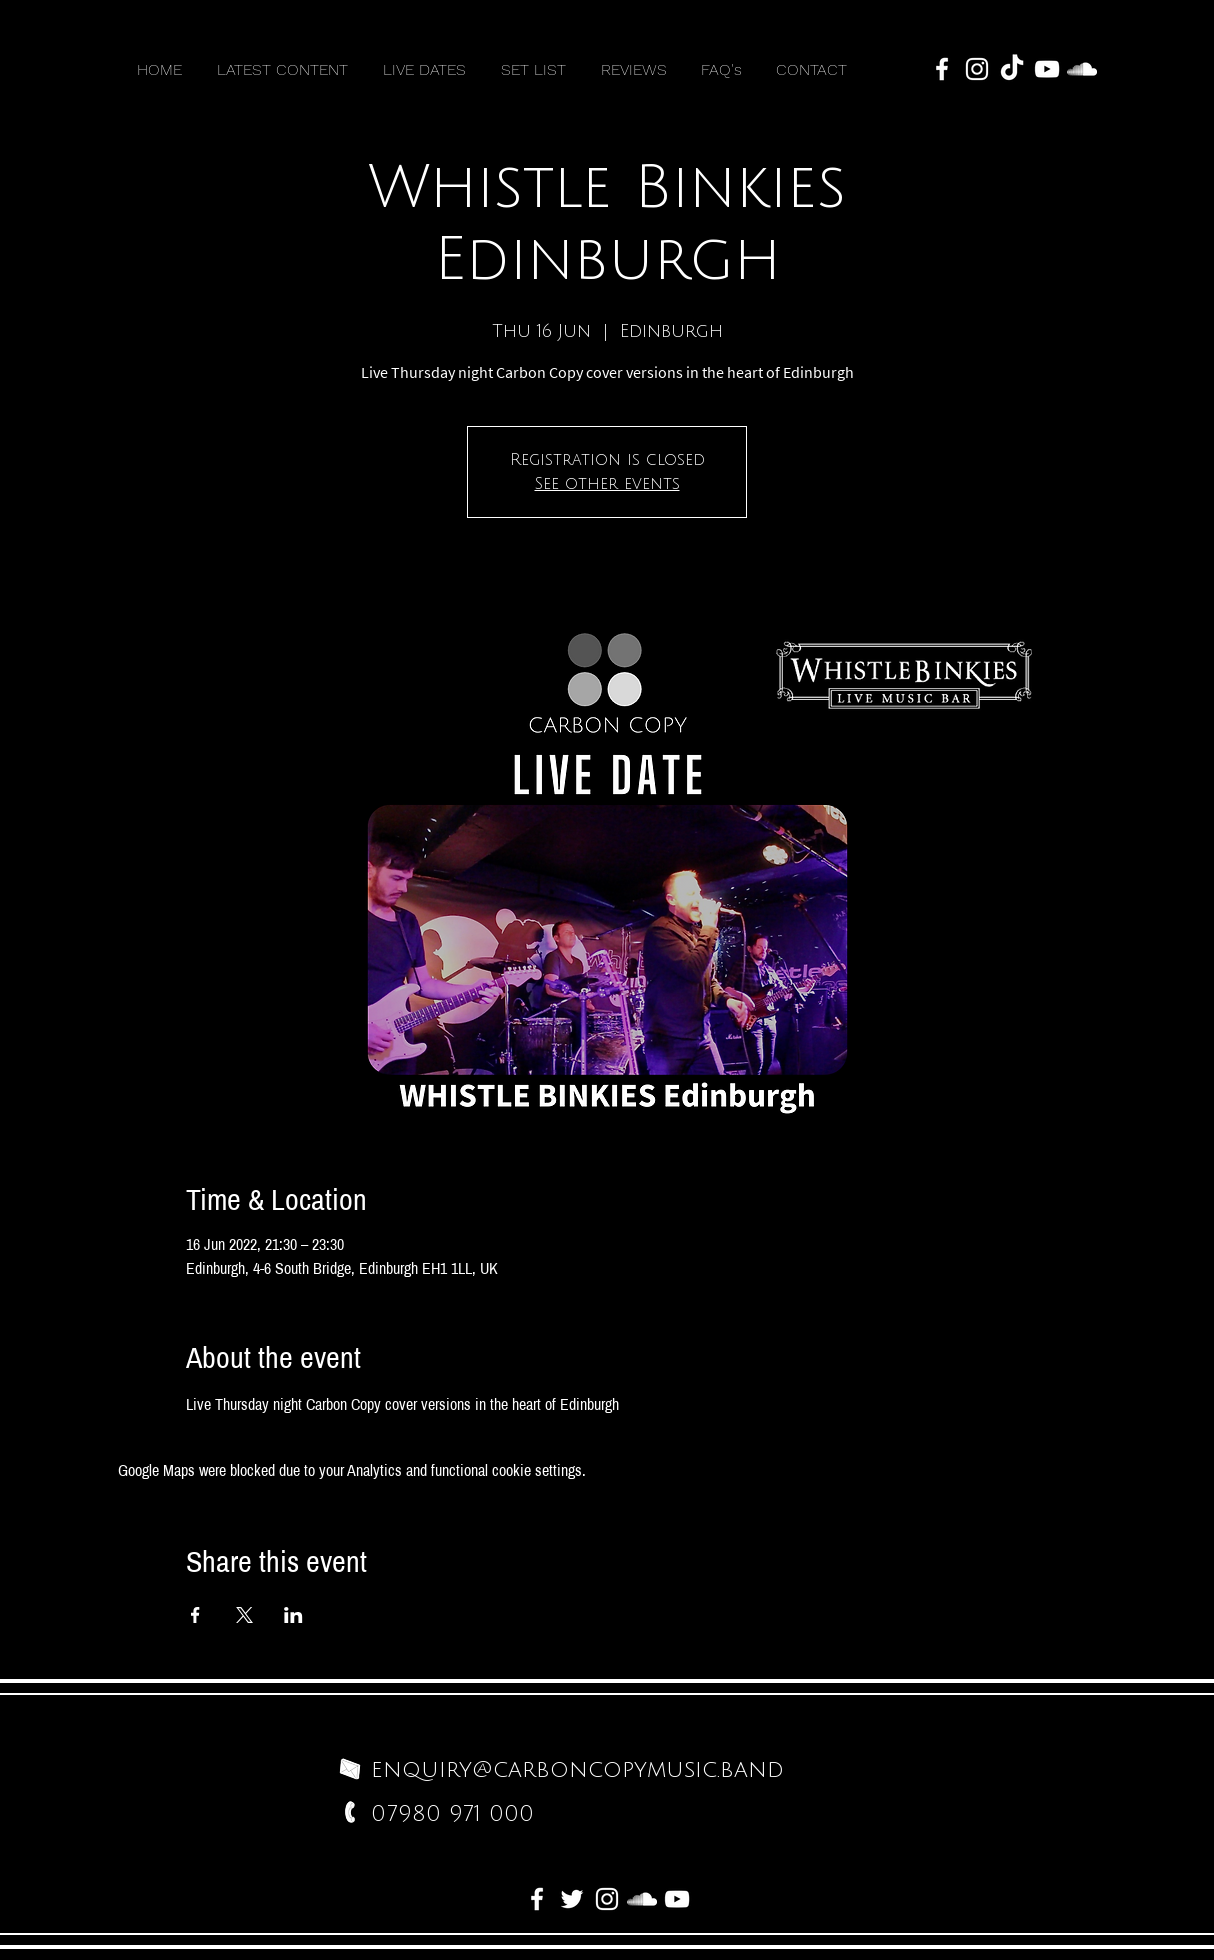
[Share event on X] (244, 1615)
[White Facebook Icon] (942, 69)
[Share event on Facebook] (195, 1615)
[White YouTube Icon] (1047, 69)
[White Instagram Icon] (977, 69)
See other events (607, 484)
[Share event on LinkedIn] (293, 1615)
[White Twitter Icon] (572, 1899)
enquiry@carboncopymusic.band (577, 1769)
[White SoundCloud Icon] (1082, 69)
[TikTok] (1012, 69)
